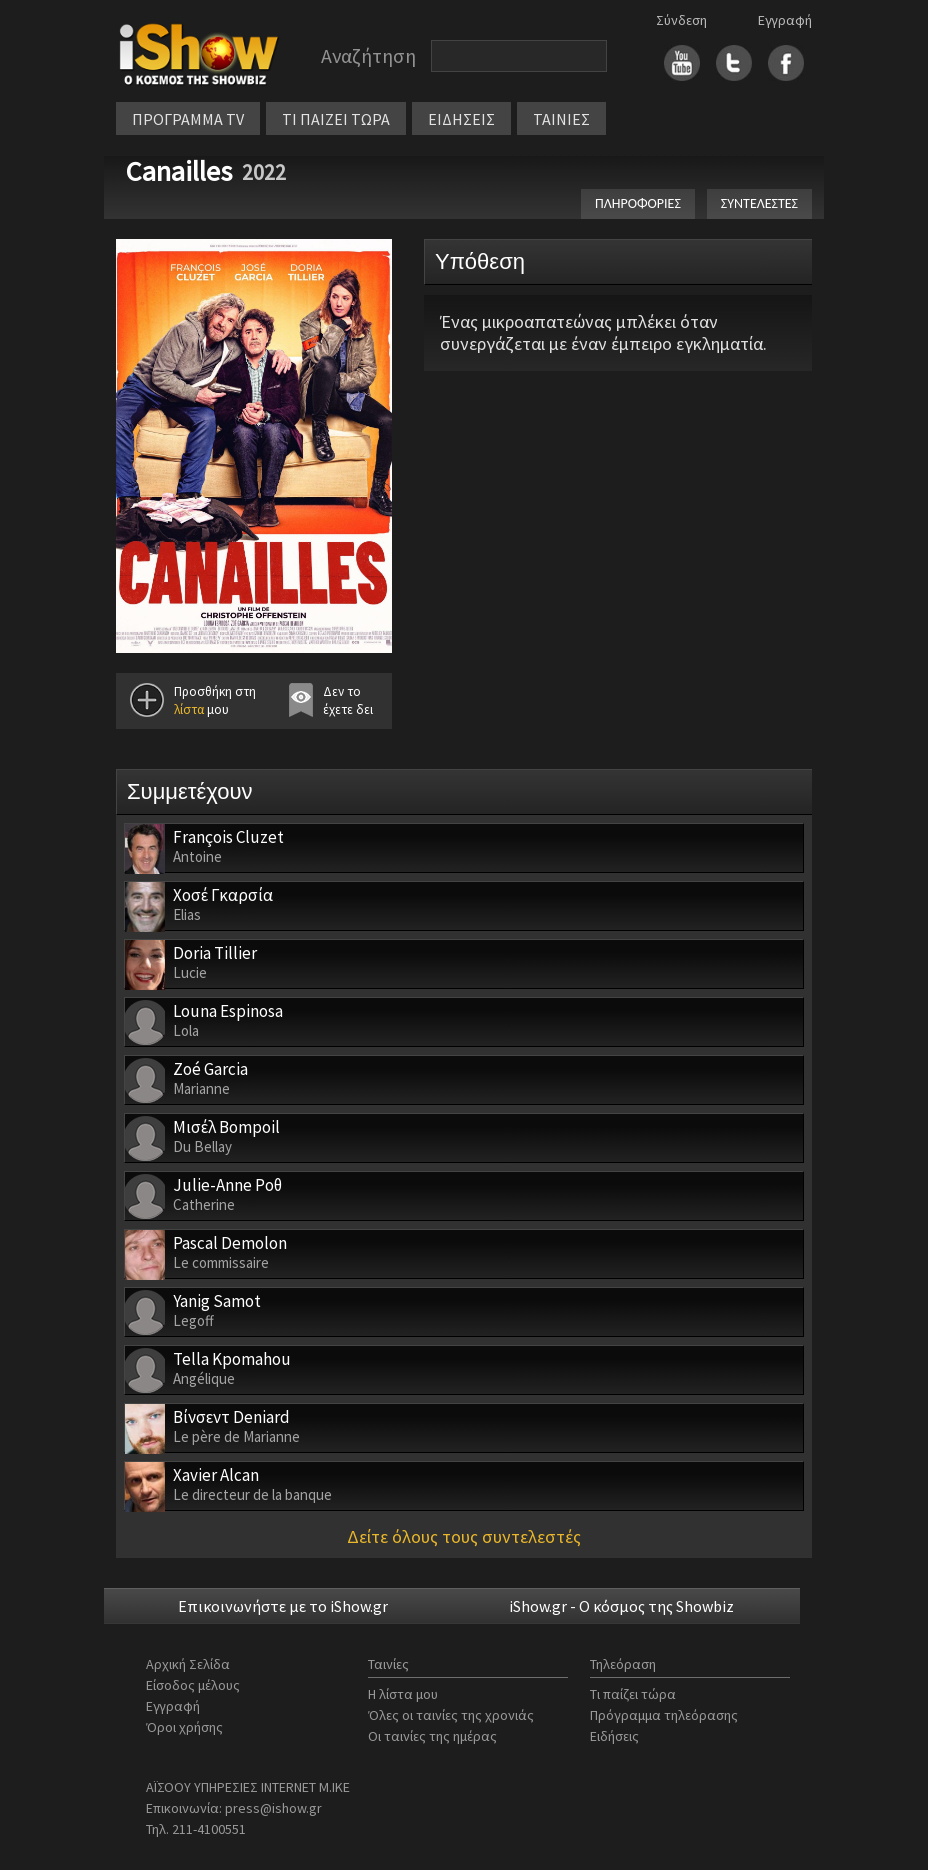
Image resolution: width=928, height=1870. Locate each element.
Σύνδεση (681, 20)
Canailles (179, 171)
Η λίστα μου (403, 1694)
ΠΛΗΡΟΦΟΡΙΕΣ (638, 203)
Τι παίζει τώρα (633, 1694)
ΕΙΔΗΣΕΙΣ (461, 119)
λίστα (189, 709)
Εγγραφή (785, 20)
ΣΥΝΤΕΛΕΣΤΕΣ (759, 203)
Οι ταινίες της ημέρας (432, 1736)
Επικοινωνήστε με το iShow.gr (283, 1606)
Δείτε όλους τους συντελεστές (464, 1536)
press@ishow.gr (273, 1808)
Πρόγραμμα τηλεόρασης (664, 1715)
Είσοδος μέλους (193, 1685)
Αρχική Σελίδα (188, 1664)
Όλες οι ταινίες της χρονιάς (451, 1715)
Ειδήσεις (614, 1736)
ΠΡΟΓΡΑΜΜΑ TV (188, 119)
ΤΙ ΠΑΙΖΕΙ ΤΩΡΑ (336, 119)
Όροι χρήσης (184, 1727)
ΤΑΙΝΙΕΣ (561, 119)
